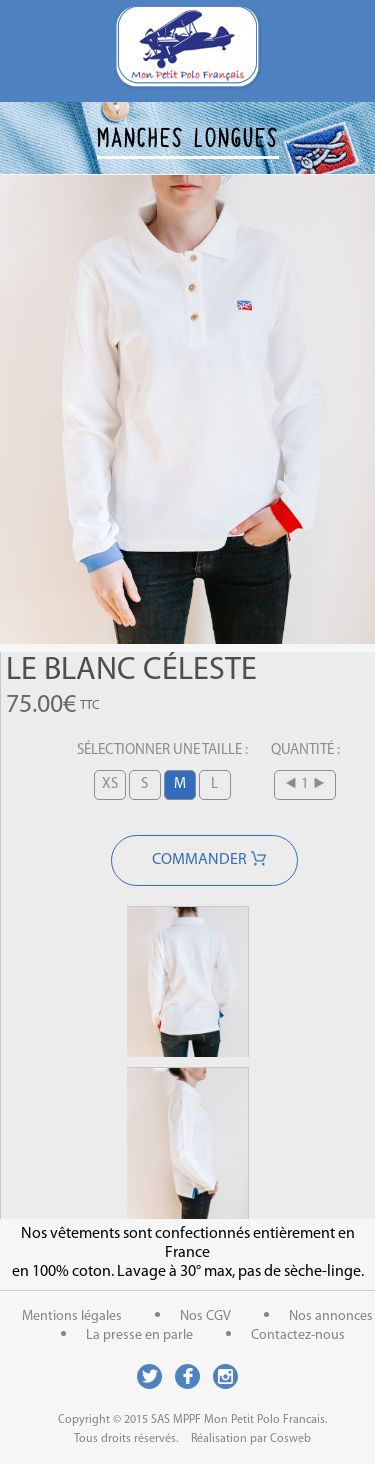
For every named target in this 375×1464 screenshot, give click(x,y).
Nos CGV (205, 1316)
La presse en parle (139, 1335)
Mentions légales (72, 1316)
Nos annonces (331, 1316)
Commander (199, 860)
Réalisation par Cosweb (251, 1439)
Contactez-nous (298, 1335)
